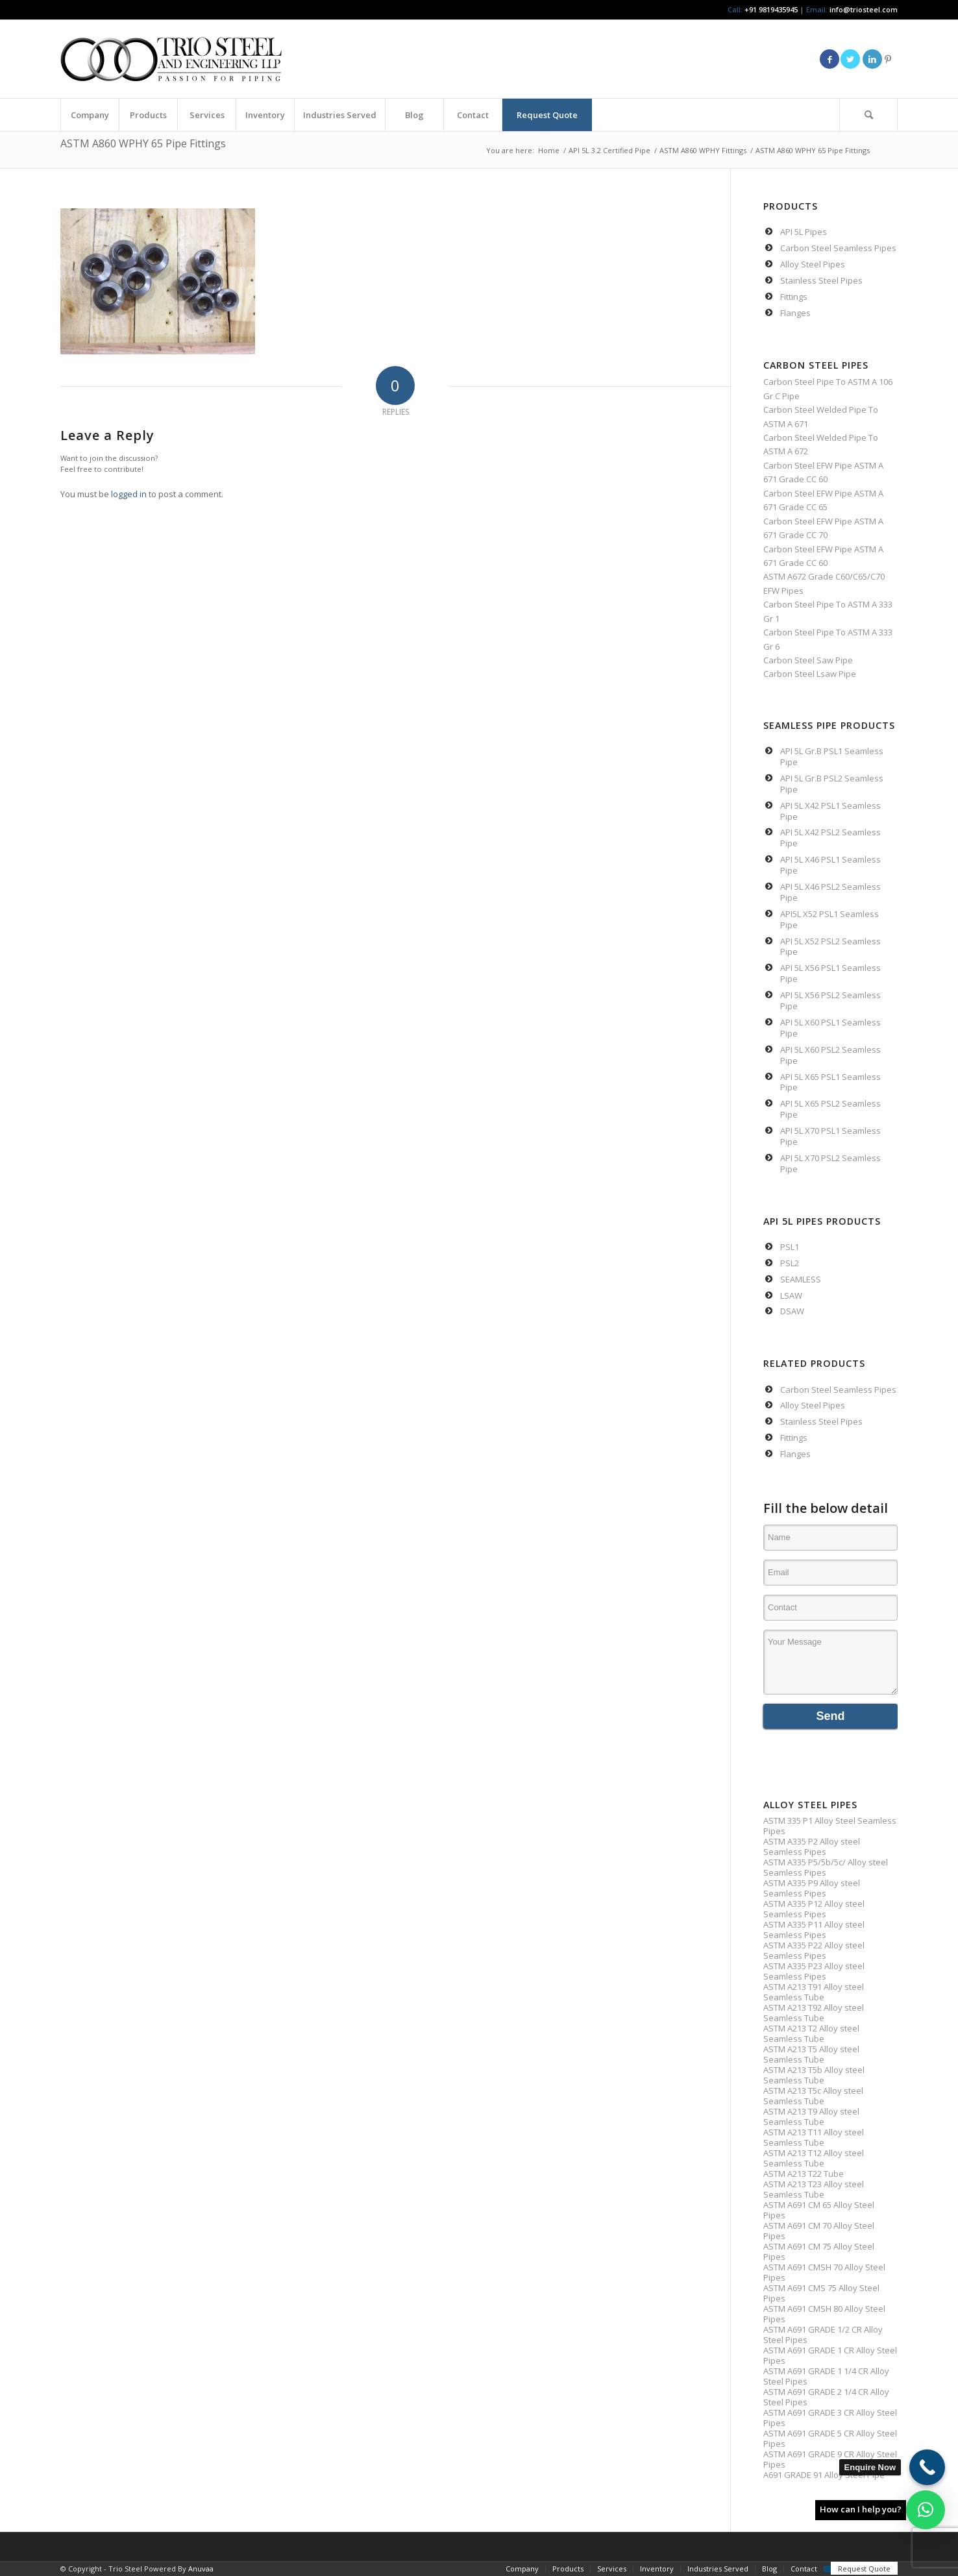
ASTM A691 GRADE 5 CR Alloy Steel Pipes (830, 2438)
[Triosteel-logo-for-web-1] (171, 59)
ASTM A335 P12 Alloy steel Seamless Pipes (814, 1909)
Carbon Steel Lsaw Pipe (809, 674)
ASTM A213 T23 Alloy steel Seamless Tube (813, 2189)
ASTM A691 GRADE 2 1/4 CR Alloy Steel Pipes (826, 2397)
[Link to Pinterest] (888, 59)
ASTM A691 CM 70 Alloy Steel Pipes (818, 2231)
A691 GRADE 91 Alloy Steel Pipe (824, 2475)
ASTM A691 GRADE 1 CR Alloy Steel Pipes (830, 2355)
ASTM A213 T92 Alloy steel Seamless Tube (813, 2013)
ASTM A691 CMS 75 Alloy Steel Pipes (821, 2293)
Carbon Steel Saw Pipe (808, 660)
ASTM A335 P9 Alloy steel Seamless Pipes (811, 1888)
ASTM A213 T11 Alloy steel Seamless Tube (813, 2137)
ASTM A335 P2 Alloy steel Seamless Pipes (811, 1846)
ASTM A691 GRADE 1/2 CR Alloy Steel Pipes (823, 2335)
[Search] (868, 115)
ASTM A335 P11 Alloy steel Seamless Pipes (814, 1930)
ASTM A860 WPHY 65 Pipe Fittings (143, 143)
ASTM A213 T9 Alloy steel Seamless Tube (811, 2116)
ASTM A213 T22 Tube (803, 2173)
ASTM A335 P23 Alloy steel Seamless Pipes (814, 1971)
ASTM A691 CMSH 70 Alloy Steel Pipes (824, 2272)
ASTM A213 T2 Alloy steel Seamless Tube (811, 2033)
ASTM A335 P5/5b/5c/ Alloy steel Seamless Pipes (825, 1867)
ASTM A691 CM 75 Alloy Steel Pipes (818, 2251)
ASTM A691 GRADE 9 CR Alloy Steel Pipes (830, 2459)
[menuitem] (89, 115)
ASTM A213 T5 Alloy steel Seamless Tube (811, 2054)
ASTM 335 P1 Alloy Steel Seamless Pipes (829, 1826)
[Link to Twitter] (850, 59)
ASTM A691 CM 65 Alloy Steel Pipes (818, 2210)
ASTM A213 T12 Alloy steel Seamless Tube (813, 2158)
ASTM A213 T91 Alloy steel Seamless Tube (813, 1992)
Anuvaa (201, 2568)
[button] (925, 2509)
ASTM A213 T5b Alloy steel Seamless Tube (814, 2075)
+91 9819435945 (771, 9)
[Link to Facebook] (829, 59)
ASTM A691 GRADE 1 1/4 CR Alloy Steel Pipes (826, 2376)
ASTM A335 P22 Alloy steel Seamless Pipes (814, 1950)
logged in (129, 494)
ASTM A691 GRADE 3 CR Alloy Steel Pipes (830, 2418)
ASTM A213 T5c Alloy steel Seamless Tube (813, 2096)
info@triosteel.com (863, 9)
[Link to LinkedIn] (872, 59)
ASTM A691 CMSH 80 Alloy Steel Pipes (824, 2314)
